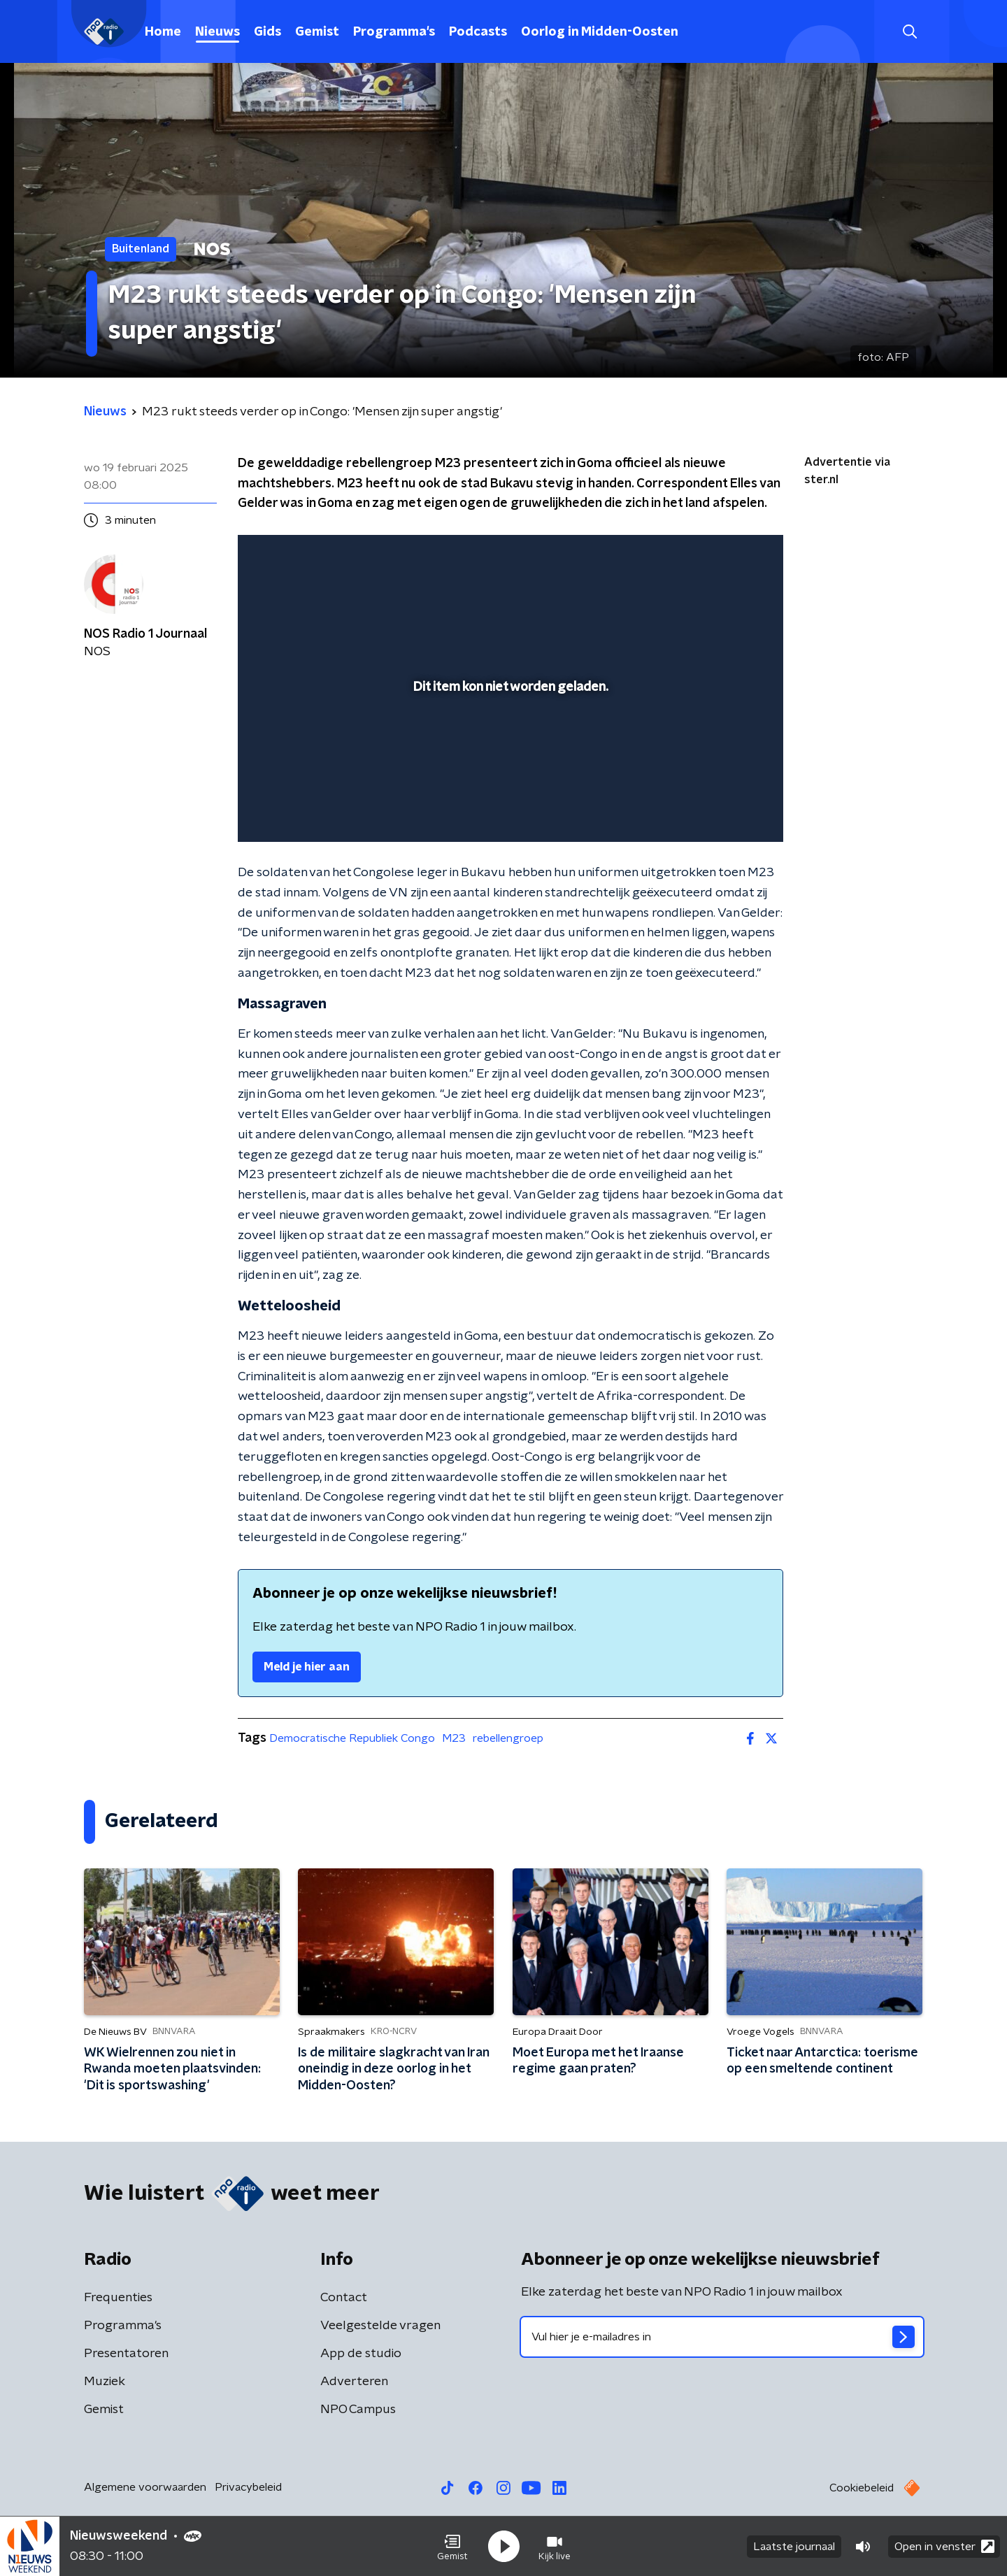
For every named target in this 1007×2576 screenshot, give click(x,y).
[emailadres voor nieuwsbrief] (722, 2336)
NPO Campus (358, 2409)
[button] (452, 2546)
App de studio (360, 2353)
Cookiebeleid (861, 2487)
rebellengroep (508, 1738)
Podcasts (478, 32)
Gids (267, 32)
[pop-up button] (721, 811)
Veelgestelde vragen (380, 2325)
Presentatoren (126, 2353)
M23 (454, 1738)
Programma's (394, 32)
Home (163, 32)
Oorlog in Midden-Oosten (599, 32)
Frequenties (118, 2297)
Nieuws (217, 32)
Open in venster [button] (944, 2546)
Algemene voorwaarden (145, 2487)
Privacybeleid (248, 2487)
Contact (343, 2297)
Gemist (317, 32)
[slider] (508, 773)
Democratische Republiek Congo (352, 1738)
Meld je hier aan (307, 1667)
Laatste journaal (794, 2546)
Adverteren (354, 2381)
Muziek (104, 2381)
